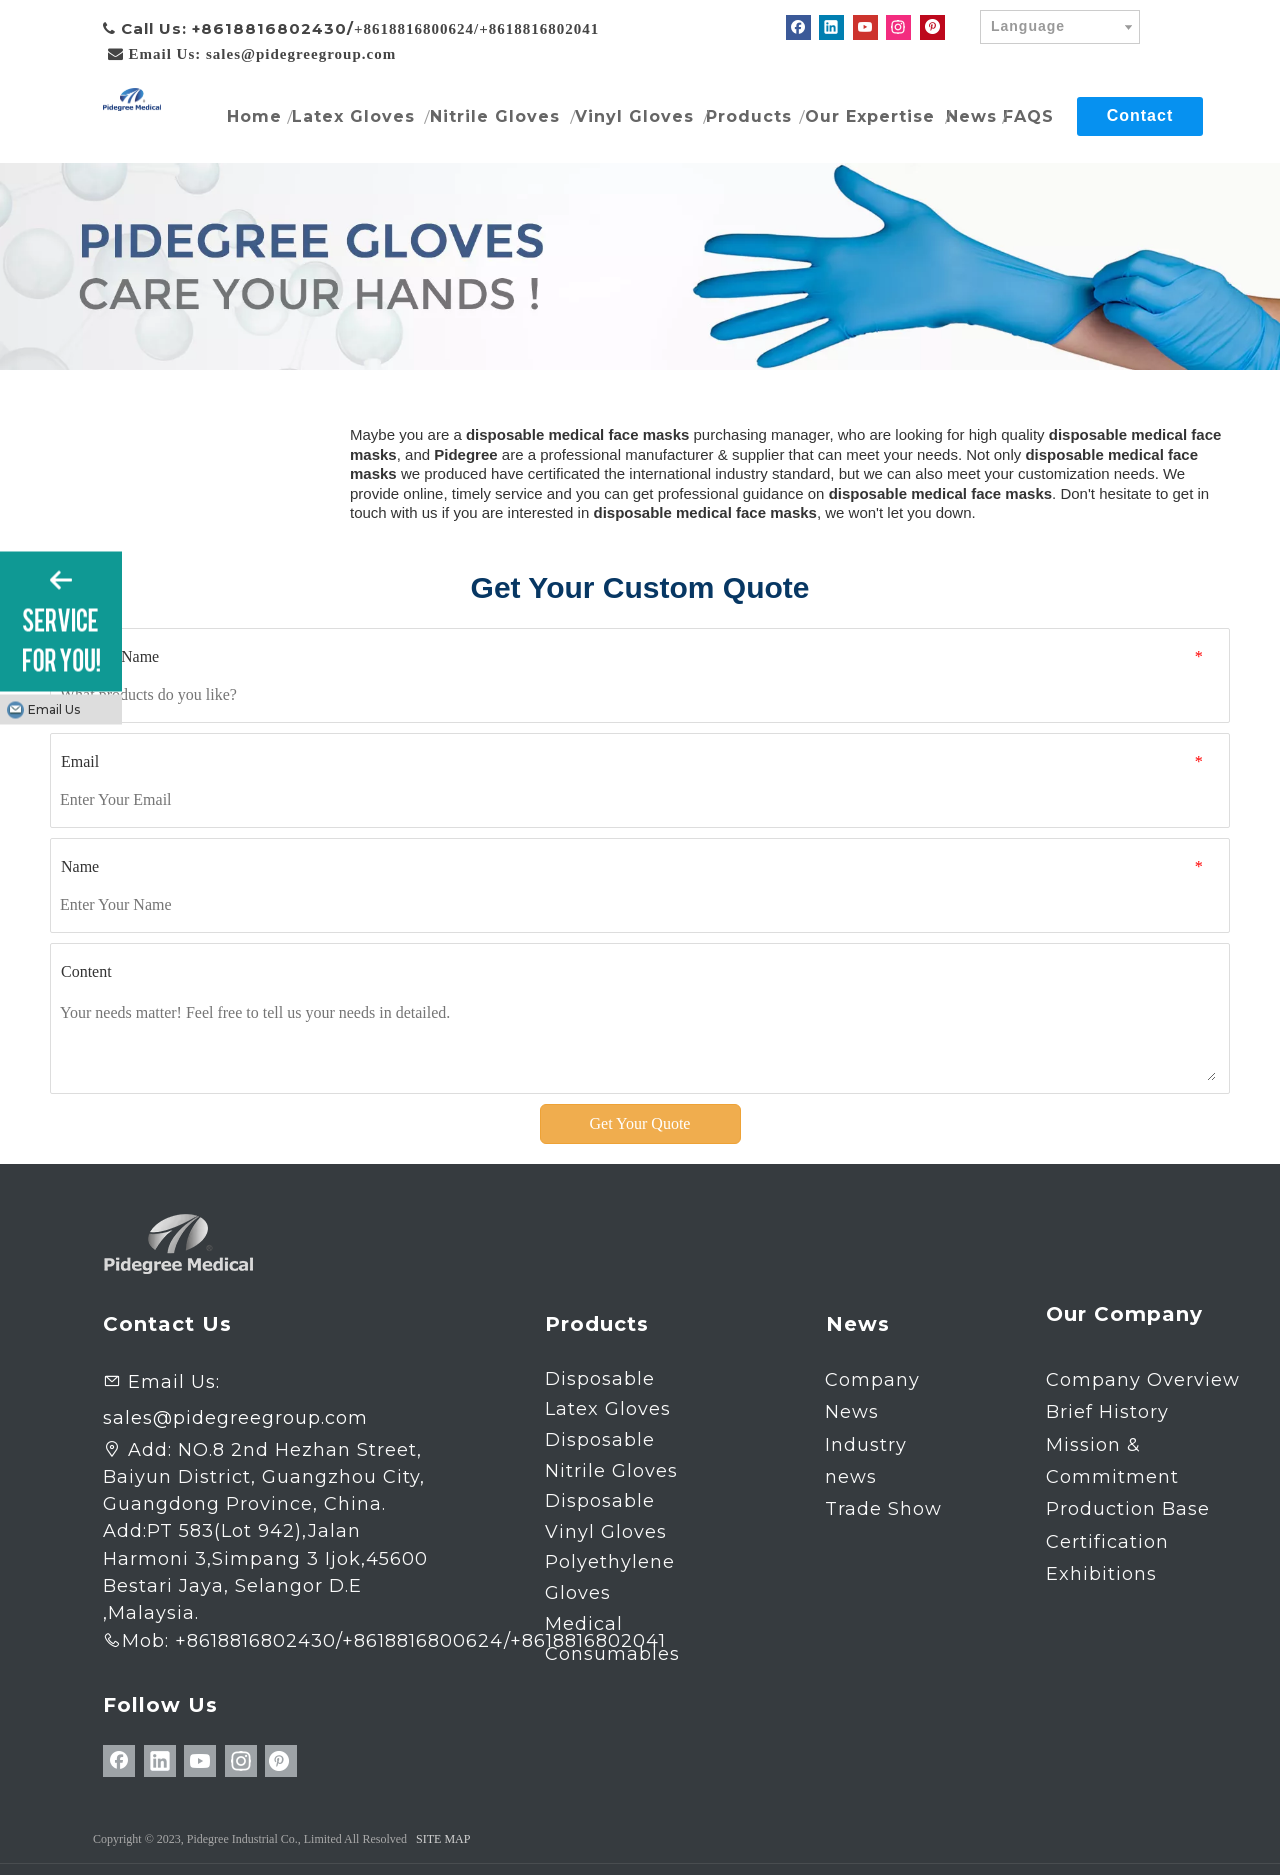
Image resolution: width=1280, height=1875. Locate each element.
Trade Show (883, 1509)
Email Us (54, 708)
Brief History (1107, 1412)
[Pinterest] (932, 27)
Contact (1140, 115)
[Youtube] (865, 27)
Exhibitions (1101, 1574)
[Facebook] (798, 27)
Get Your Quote (640, 1123)
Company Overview (1143, 1380)
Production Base (1128, 1509)
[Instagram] (898, 27)
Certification (1107, 1542)
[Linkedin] (831, 27)
